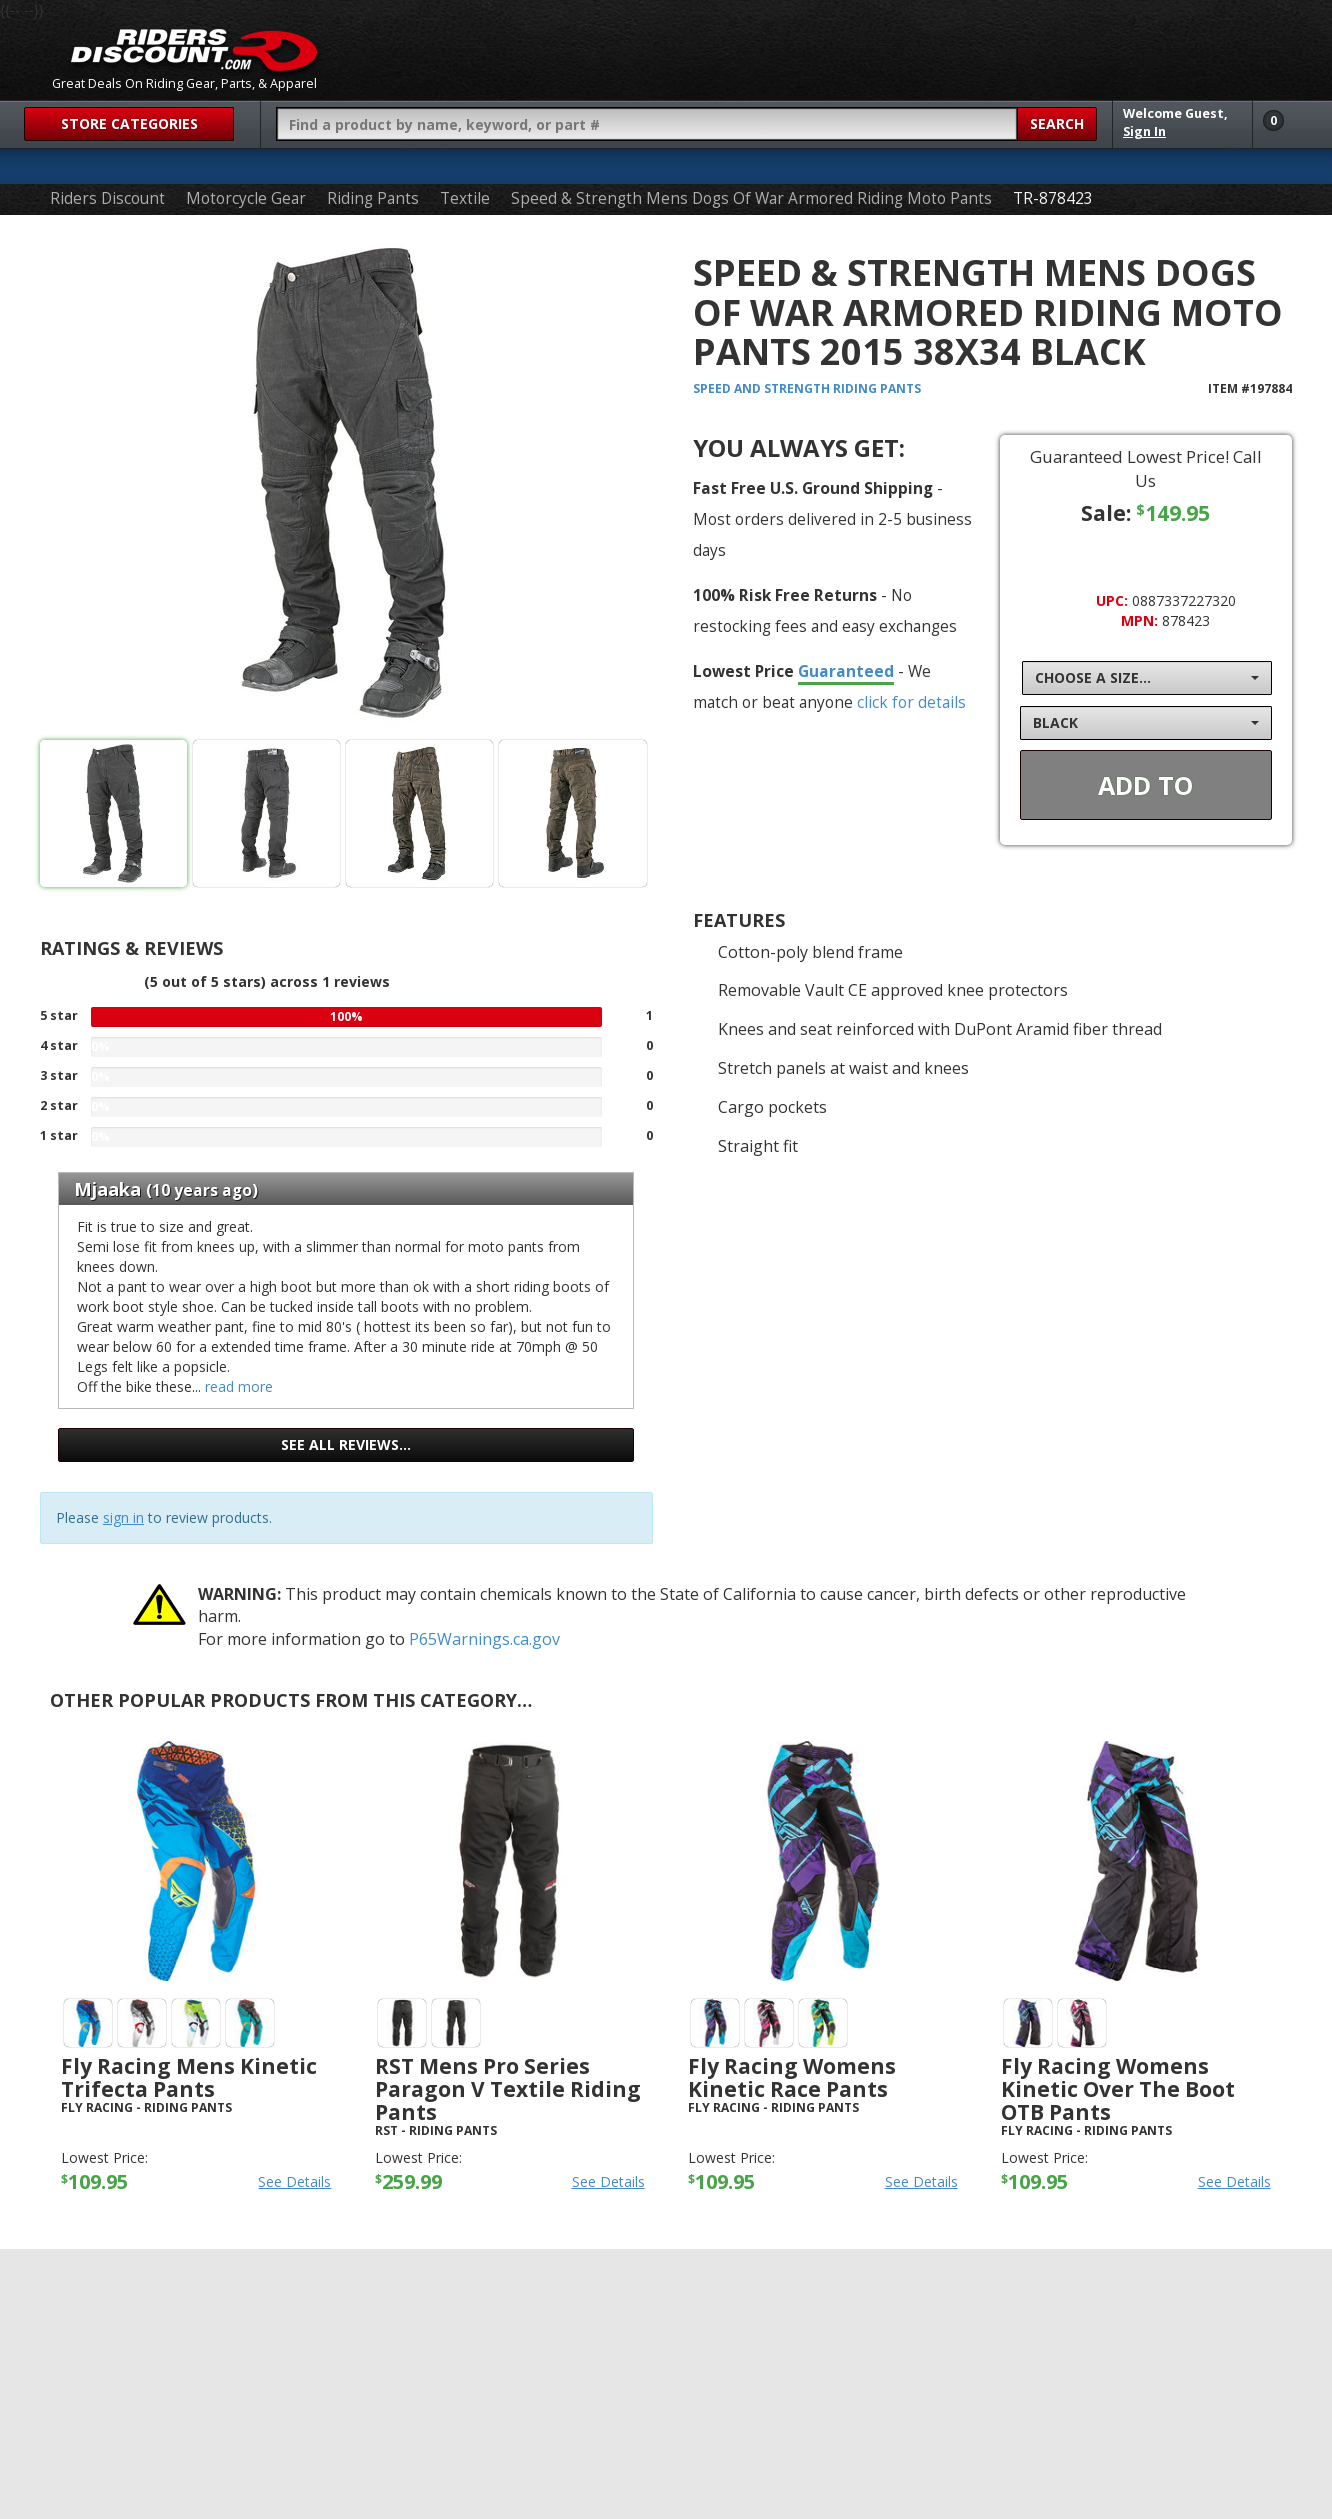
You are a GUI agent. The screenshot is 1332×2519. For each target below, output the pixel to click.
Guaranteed (846, 671)
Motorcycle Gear (246, 198)
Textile (465, 198)
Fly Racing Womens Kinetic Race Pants (792, 2077)
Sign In (1144, 131)
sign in (123, 1517)
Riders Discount (107, 198)
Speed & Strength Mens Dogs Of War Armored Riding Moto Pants (751, 198)
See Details (294, 2181)
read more (239, 1386)
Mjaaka (107, 1189)
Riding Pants (373, 198)
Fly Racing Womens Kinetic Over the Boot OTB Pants (1118, 2089)
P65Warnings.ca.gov (484, 1639)
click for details (911, 702)
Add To (1145, 785)
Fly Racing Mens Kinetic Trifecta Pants (189, 2077)
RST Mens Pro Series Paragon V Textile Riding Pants (508, 2089)
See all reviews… (346, 1444)
